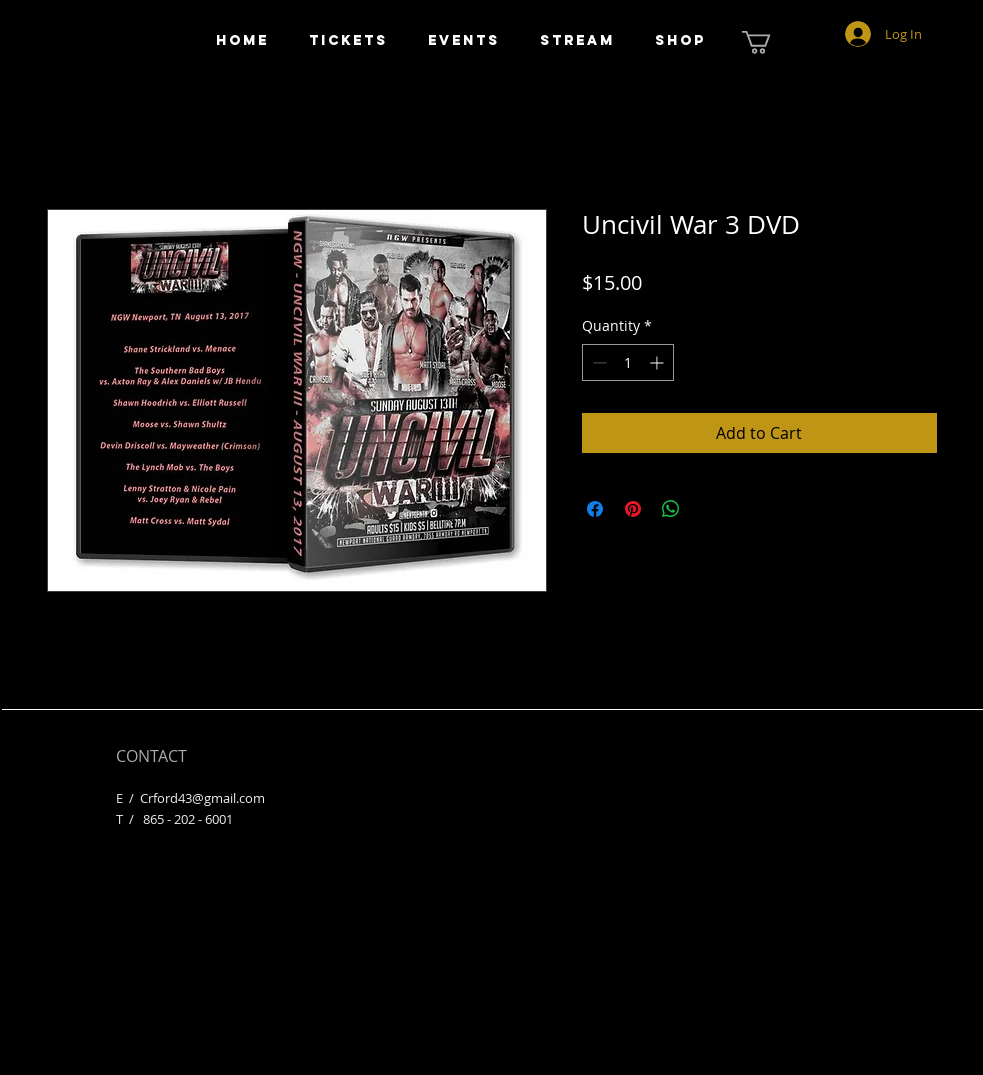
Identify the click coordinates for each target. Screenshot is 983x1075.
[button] (770, 42)
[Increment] (658, 362)
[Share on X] (709, 509)
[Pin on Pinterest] (633, 509)
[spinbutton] (628, 362)
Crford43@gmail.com (202, 798)
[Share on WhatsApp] (671, 509)
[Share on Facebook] (595, 509)
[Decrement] (597, 362)
